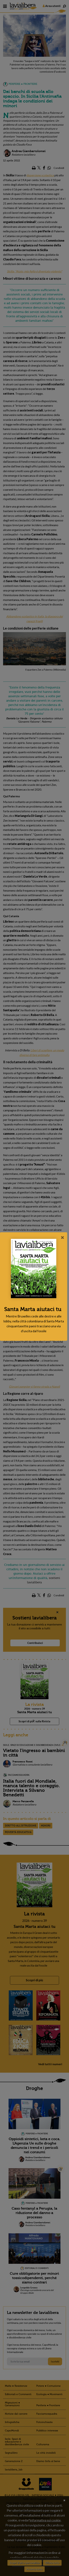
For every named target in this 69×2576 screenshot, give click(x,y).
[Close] (62, 1237)
